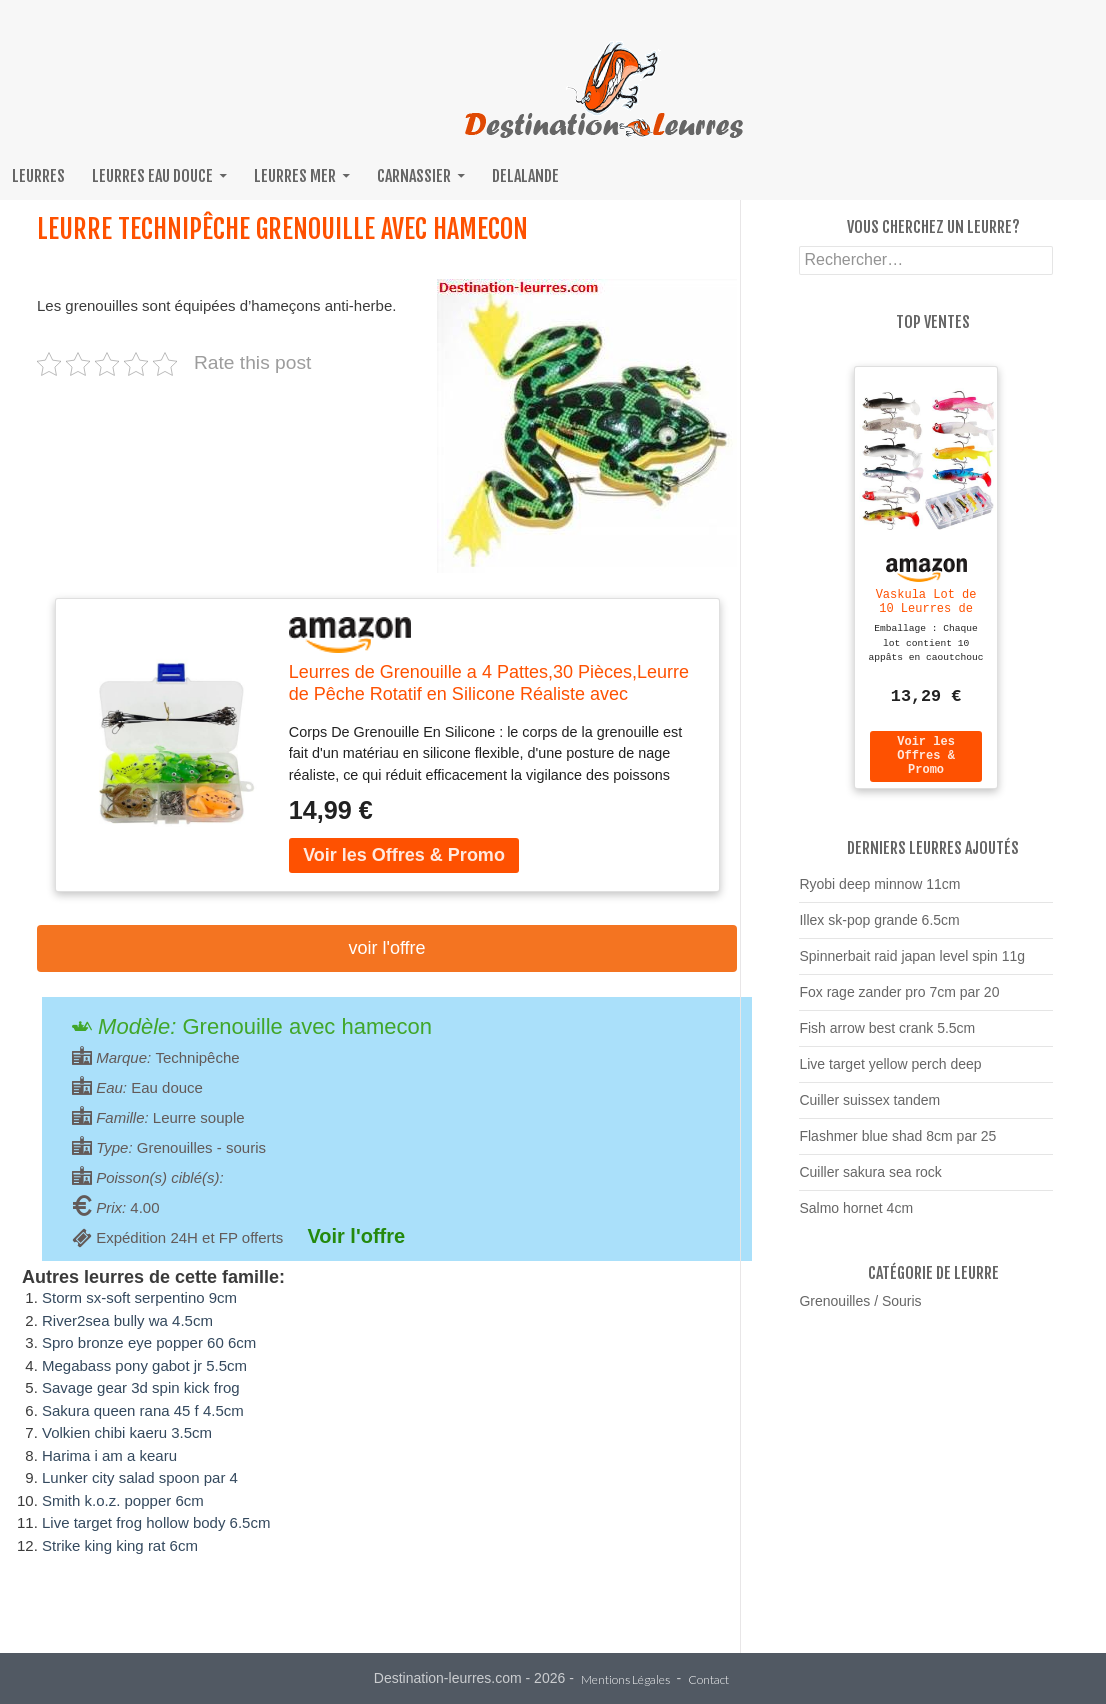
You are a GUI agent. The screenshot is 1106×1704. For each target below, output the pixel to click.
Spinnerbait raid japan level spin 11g (912, 965)
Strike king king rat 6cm (120, 1545)
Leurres (38, 176)
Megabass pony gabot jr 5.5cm (144, 1365)
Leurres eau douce (152, 176)
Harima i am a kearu (109, 1455)
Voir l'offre (386, 948)
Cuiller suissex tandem (869, 1109)
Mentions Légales (625, 1680)
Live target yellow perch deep (890, 1073)
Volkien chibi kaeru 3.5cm (127, 1432)
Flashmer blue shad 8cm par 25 (897, 1145)
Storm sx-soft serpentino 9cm (139, 1297)
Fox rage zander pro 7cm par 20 (899, 1001)
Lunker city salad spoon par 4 (140, 1477)
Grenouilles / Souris (860, 1310)
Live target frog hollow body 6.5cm (156, 1522)
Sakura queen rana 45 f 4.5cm (143, 1410)
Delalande (525, 176)
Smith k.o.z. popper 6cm (123, 1500)
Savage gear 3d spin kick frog (141, 1387)
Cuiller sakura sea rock (870, 1181)
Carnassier (414, 176)
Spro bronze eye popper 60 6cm (149, 1342)
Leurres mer (295, 176)
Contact (708, 1680)
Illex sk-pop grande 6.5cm (879, 929)
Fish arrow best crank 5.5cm (887, 1037)
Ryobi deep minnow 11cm (879, 893)
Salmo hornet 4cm (856, 1217)
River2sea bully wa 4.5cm (127, 1320)
